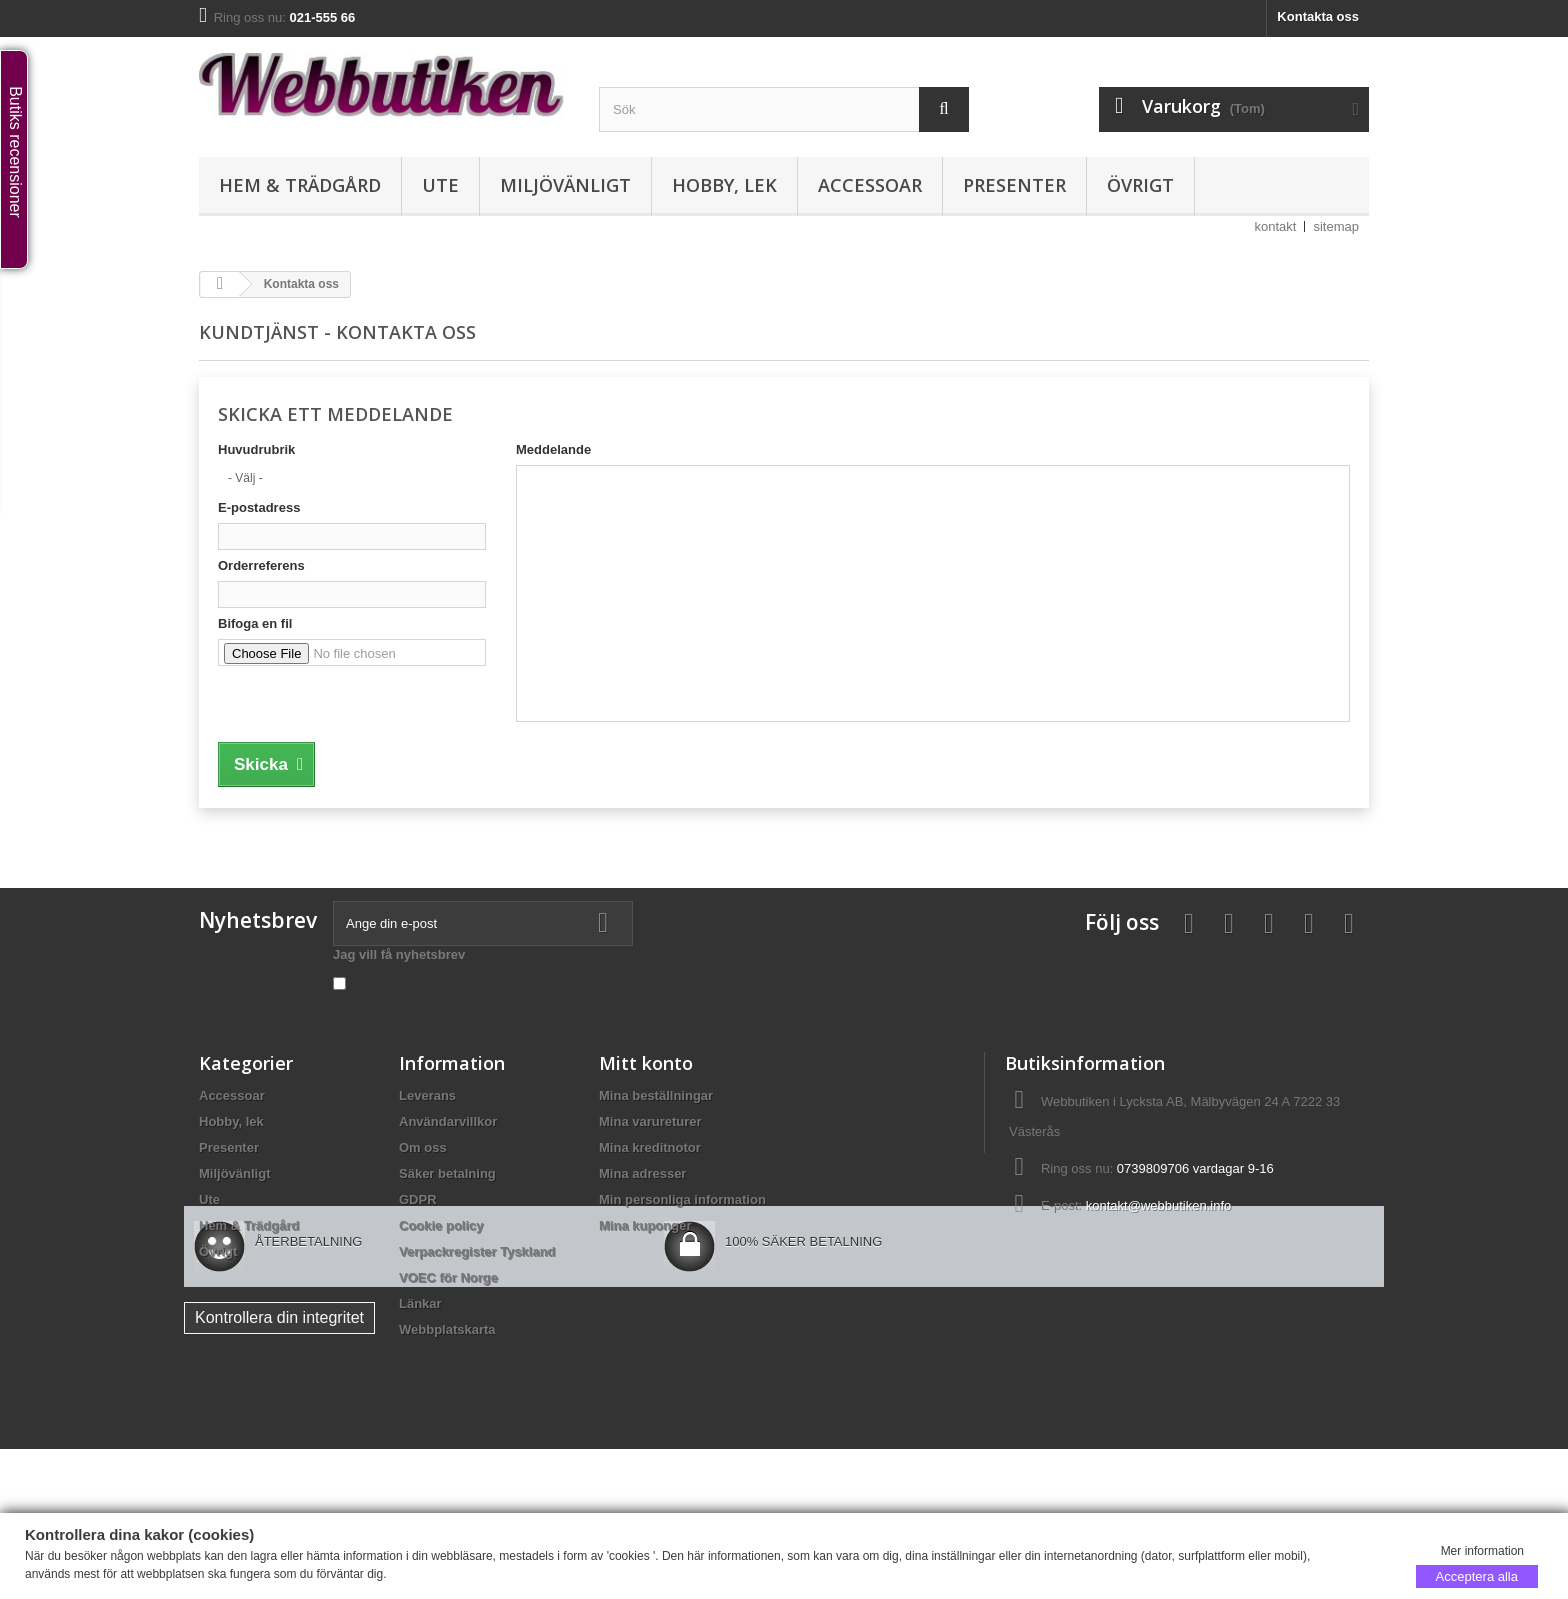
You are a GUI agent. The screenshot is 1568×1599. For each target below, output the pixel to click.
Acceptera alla (1477, 1575)
